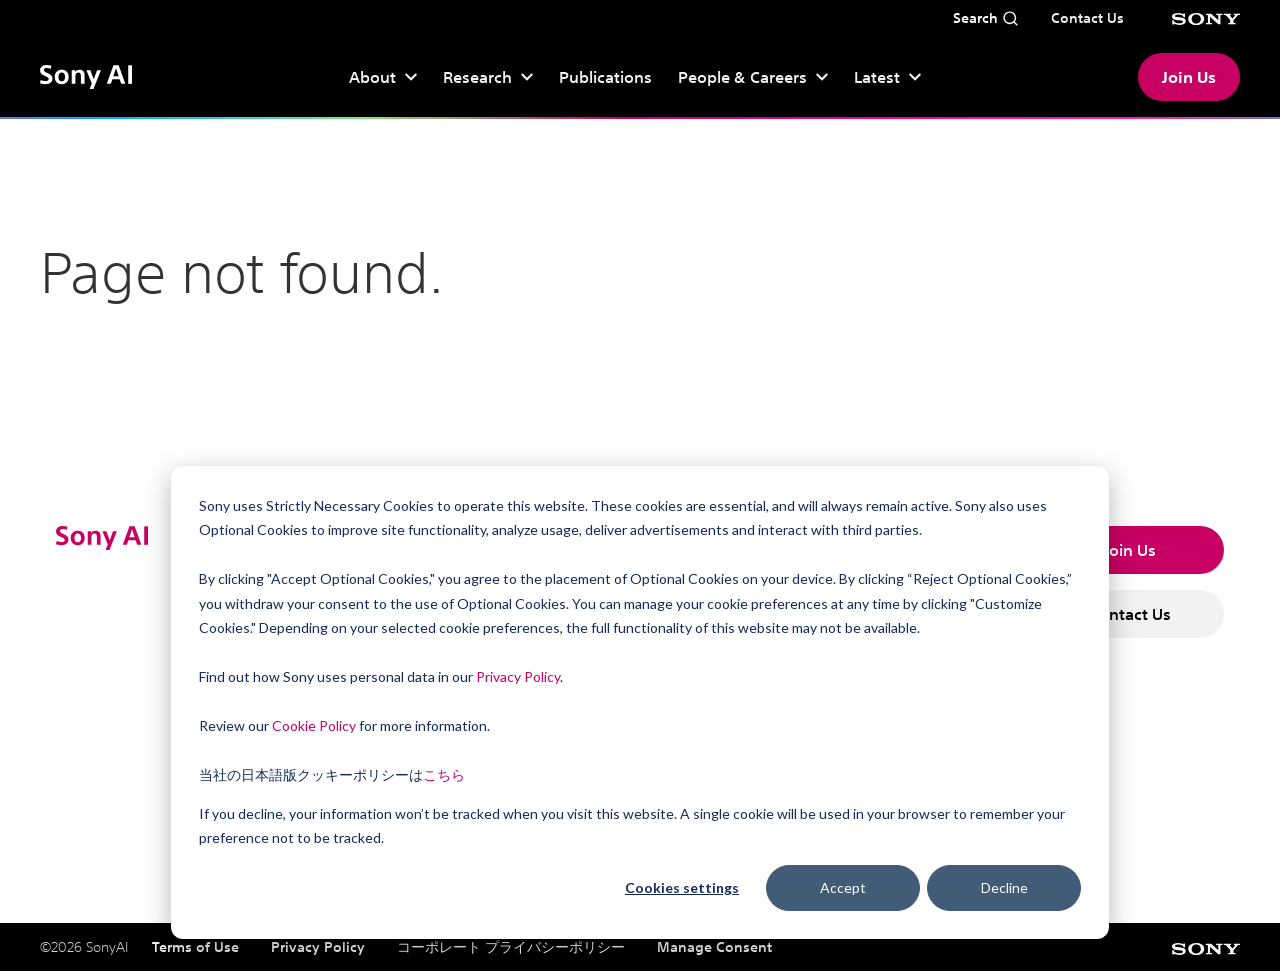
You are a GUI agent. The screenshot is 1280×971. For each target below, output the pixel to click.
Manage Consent (714, 947)
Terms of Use (195, 947)
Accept (843, 887)
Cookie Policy (314, 725)
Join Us (1189, 77)
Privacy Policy (518, 676)
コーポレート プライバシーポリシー (511, 947)
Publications (605, 77)
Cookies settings (682, 887)
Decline (1004, 887)
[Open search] (986, 18)
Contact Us (1130, 614)
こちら (444, 774)
